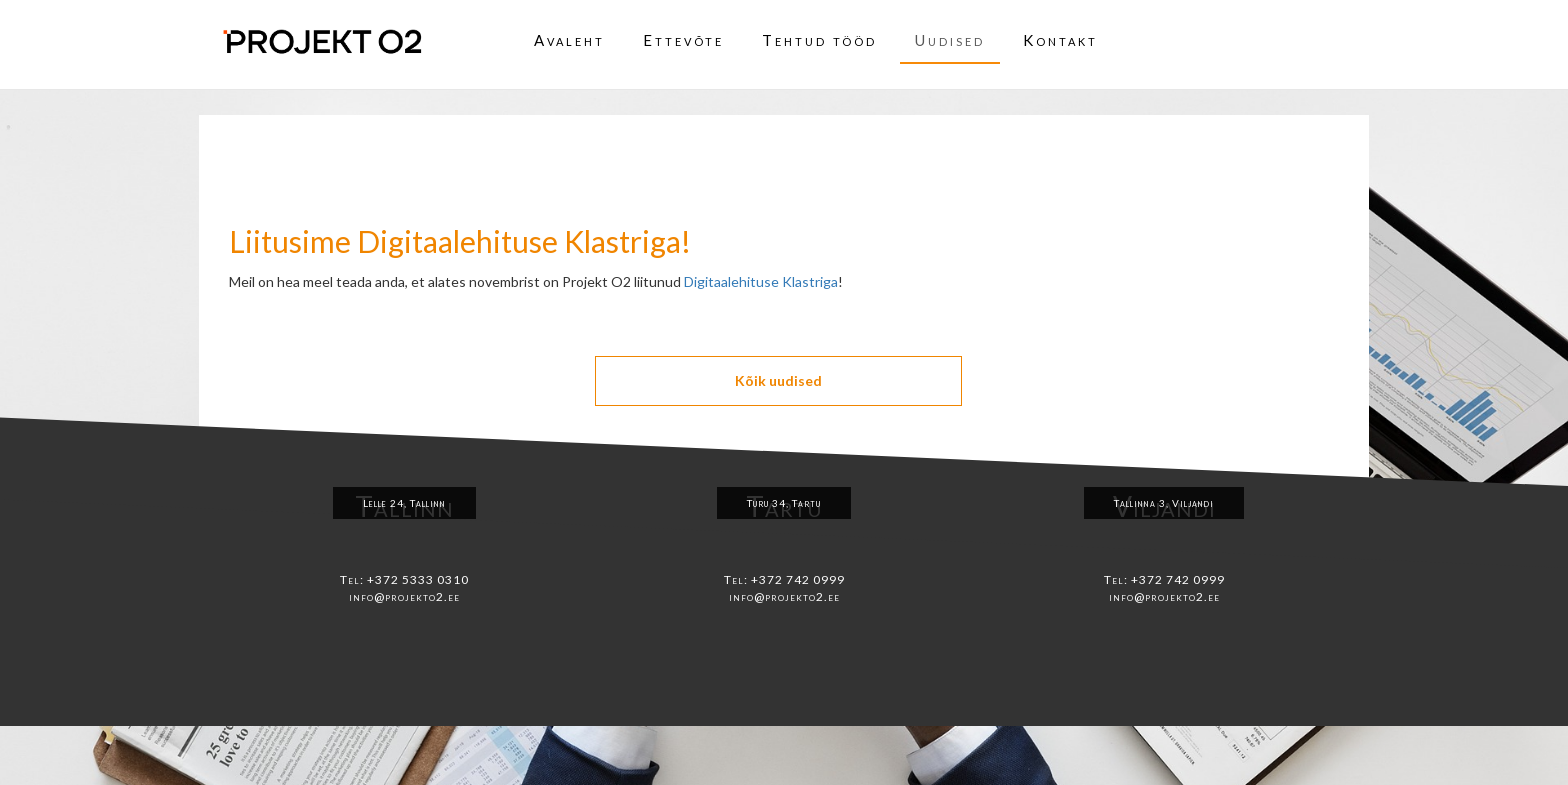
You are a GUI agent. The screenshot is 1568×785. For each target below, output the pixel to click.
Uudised (950, 40)
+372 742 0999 (798, 579)
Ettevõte (683, 40)
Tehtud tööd (819, 40)
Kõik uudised (778, 380)
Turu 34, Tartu (784, 503)
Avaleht (569, 40)
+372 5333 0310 (418, 579)
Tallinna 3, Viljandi (1164, 503)
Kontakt (1060, 40)
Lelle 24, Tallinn (404, 503)
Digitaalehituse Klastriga (761, 281)
